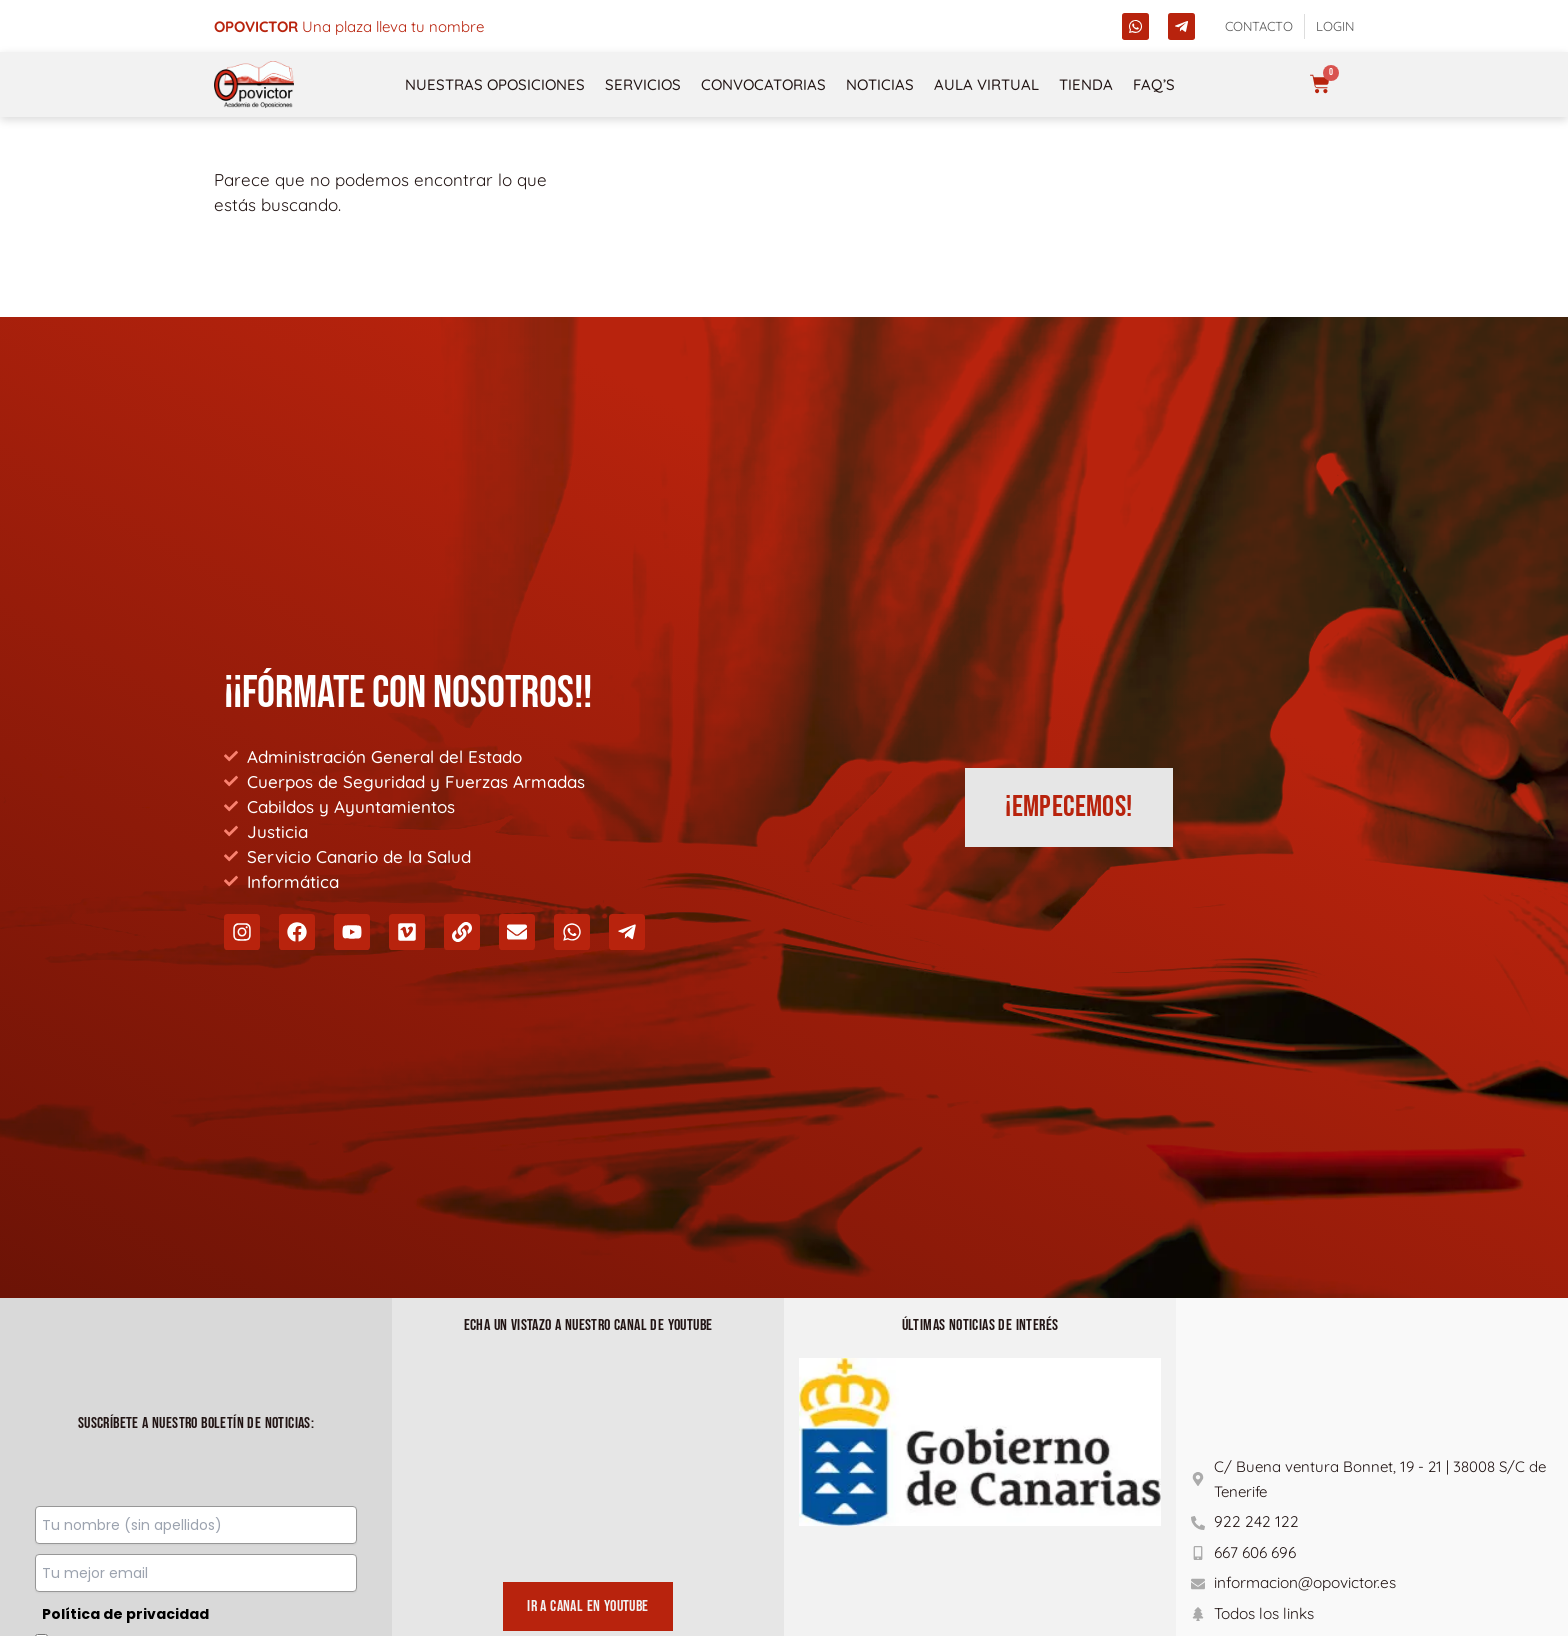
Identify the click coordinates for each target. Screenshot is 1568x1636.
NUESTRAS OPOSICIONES (495, 84)
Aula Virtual (986, 84)
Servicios (643, 84)
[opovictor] (254, 84)
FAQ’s (1154, 84)
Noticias (880, 84)
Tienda (1086, 84)
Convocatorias (763, 84)
